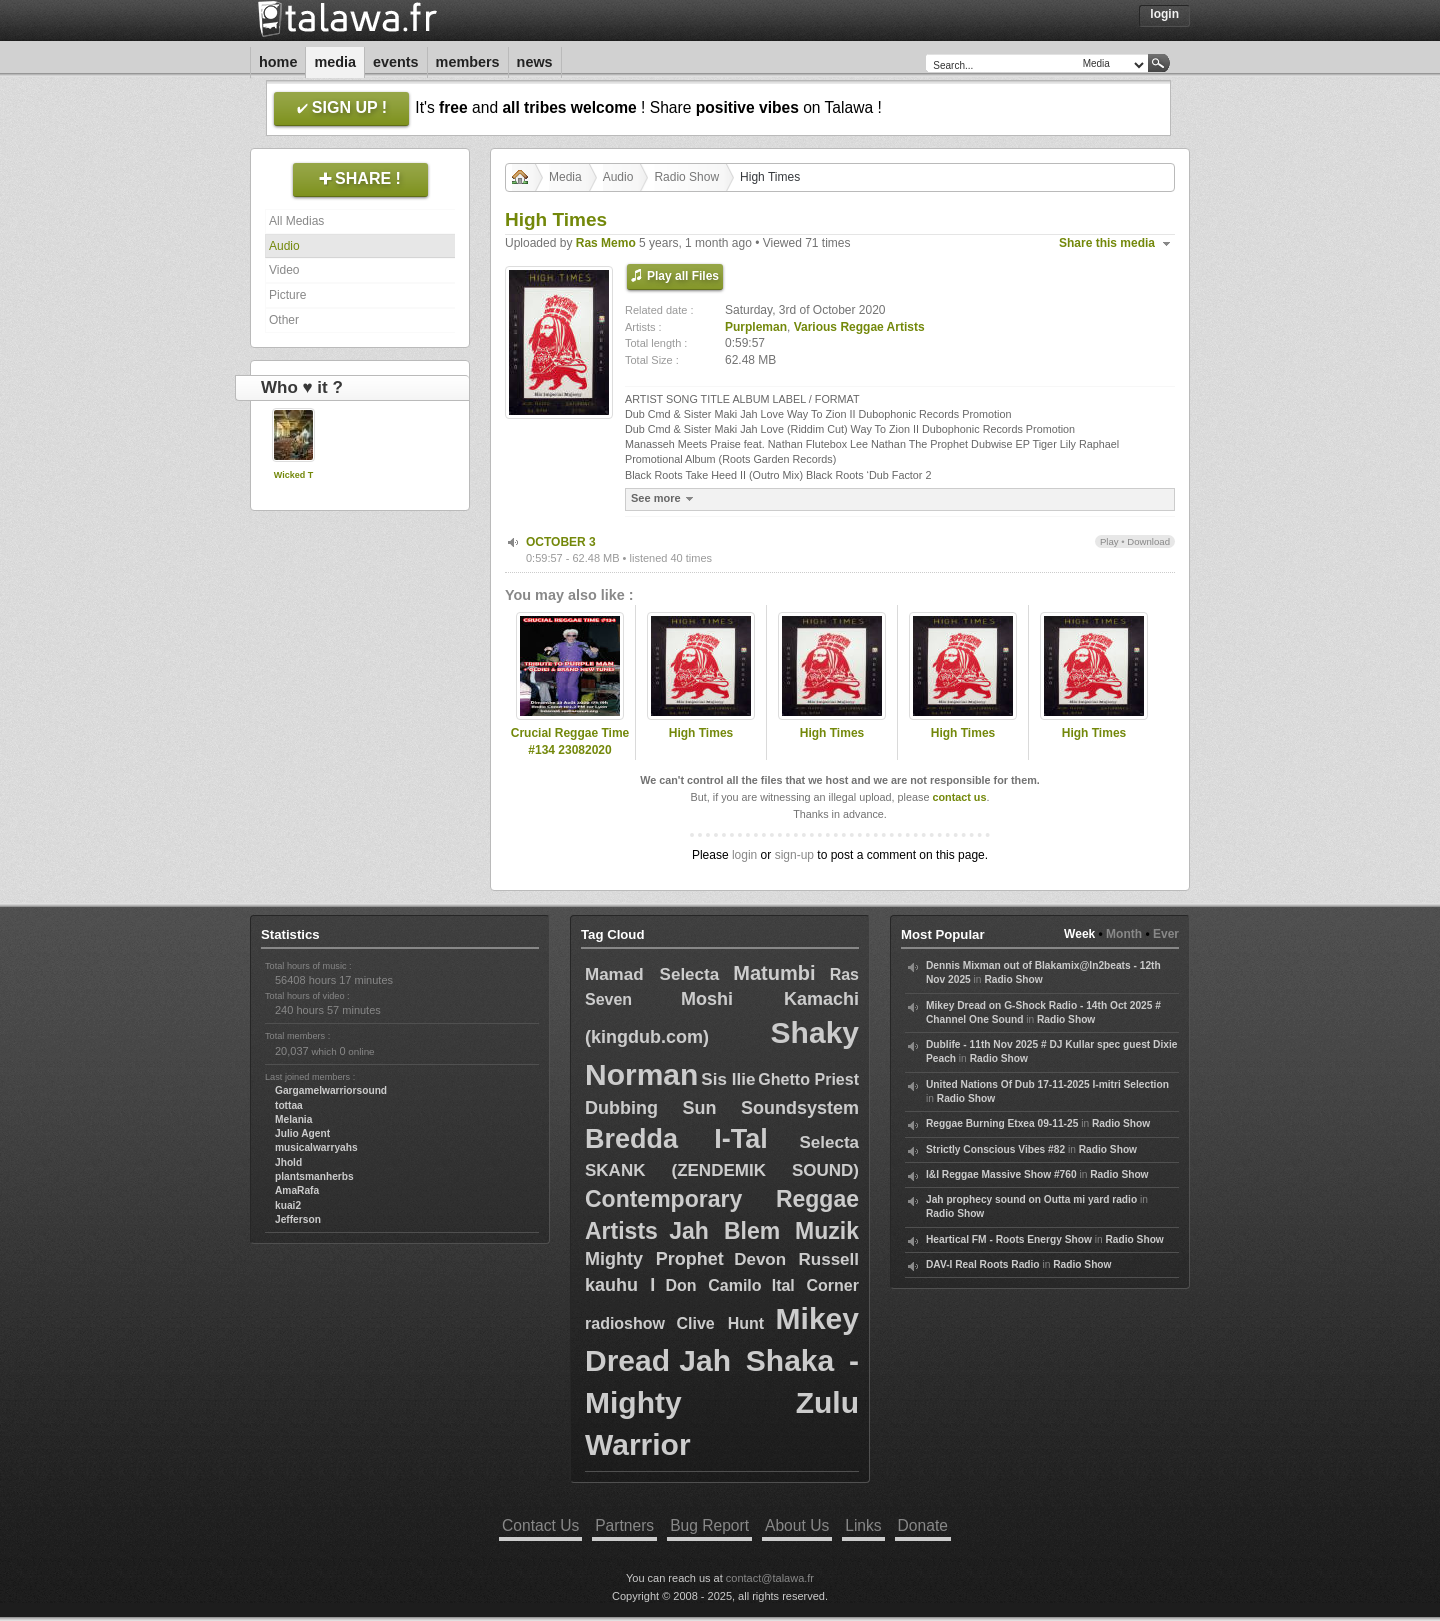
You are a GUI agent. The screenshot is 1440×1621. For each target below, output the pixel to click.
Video (284, 270)
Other (284, 320)
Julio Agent (302, 1133)
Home (278, 62)
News (535, 62)
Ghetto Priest (808, 1079)
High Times (701, 733)
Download (1148, 541)
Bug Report (709, 1525)
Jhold (288, 1162)
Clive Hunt (720, 1323)
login (744, 855)
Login (1164, 14)
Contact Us (540, 1525)
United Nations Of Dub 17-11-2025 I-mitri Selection (1047, 1084)
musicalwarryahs (316, 1147)
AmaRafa (297, 1190)
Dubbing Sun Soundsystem (722, 1108)
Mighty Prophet (654, 1259)
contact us (959, 797)
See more (664, 498)
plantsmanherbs (314, 1176)
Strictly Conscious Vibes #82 (995, 1149)
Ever (1166, 934)
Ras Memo (606, 243)
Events (396, 62)
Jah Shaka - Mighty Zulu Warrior (722, 1402)
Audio (284, 246)
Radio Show (686, 177)
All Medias (296, 221)
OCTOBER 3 (561, 542)
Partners (624, 1525)
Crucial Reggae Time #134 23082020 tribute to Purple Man (570, 750)
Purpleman (756, 327)
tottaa (289, 1105)
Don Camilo (713, 1285)
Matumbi (774, 973)
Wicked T (293, 475)
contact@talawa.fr (770, 1578)
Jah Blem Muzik (764, 1231)
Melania (293, 1119)
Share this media (1107, 243)
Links (863, 1525)
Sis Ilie (728, 1079)
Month (1124, 934)
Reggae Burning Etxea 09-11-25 (1002, 1123)
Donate (923, 1525)
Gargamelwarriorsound (331, 1090)
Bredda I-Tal (676, 1139)
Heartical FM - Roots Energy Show (1009, 1239)
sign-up (794, 855)
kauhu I (620, 1285)
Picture (287, 295)
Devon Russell (796, 1259)
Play (1109, 541)
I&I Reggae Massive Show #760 (1001, 1174)
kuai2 (288, 1205)
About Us (797, 1525)
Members (468, 62)
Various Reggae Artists (859, 327)
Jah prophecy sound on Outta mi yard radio (1031, 1199)
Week (1079, 934)
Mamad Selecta (652, 974)
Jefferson (298, 1219)
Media (335, 62)
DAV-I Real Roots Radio (983, 1264)
